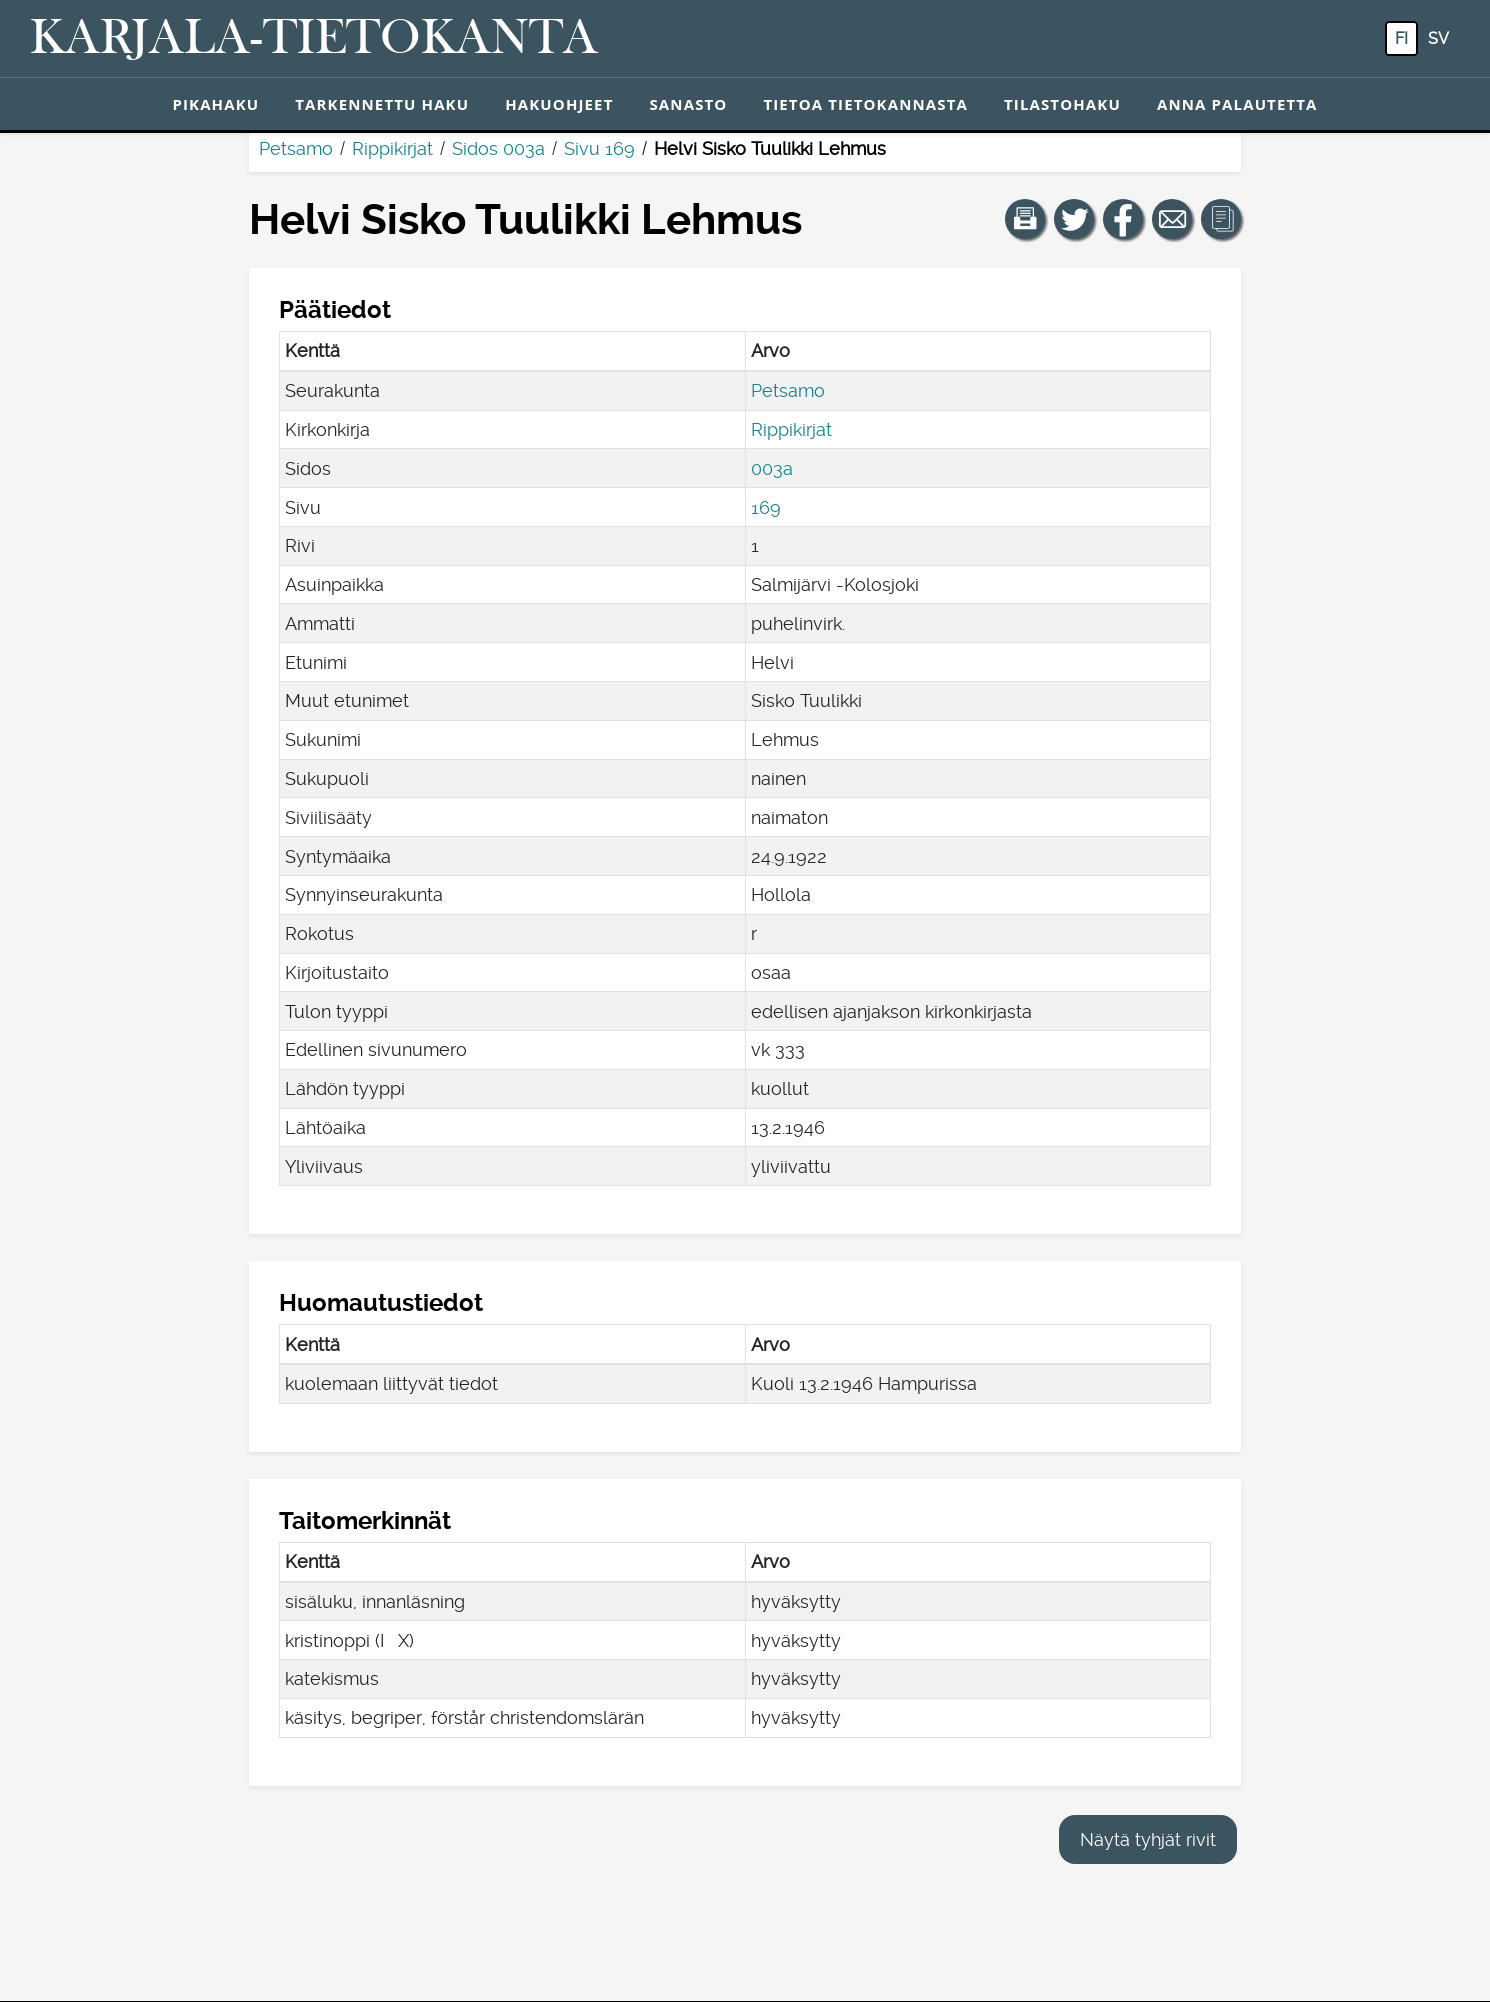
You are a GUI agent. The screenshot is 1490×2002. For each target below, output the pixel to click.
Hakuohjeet (559, 104)
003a (772, 468)
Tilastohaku (1062, 104)
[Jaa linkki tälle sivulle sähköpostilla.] (1172, 219)
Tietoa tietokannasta (865, 104)
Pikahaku (215, 104)
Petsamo (296, 148)
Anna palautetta (1237, 104)
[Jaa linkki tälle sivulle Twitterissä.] (1074, 219)
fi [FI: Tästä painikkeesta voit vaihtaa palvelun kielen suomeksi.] (1401, 38)
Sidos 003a (498, 148)
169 (766, 507)
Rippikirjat (392, 148)
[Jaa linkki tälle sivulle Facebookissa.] (1123, 219)
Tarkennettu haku (382, 104)
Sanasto (688, 104)
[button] (1025, 219)
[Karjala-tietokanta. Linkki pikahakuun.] (314, 39)
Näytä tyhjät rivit (1148, 1839)
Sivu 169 (599, 148)
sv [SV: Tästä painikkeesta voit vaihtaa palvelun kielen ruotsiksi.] (1438, 38)
